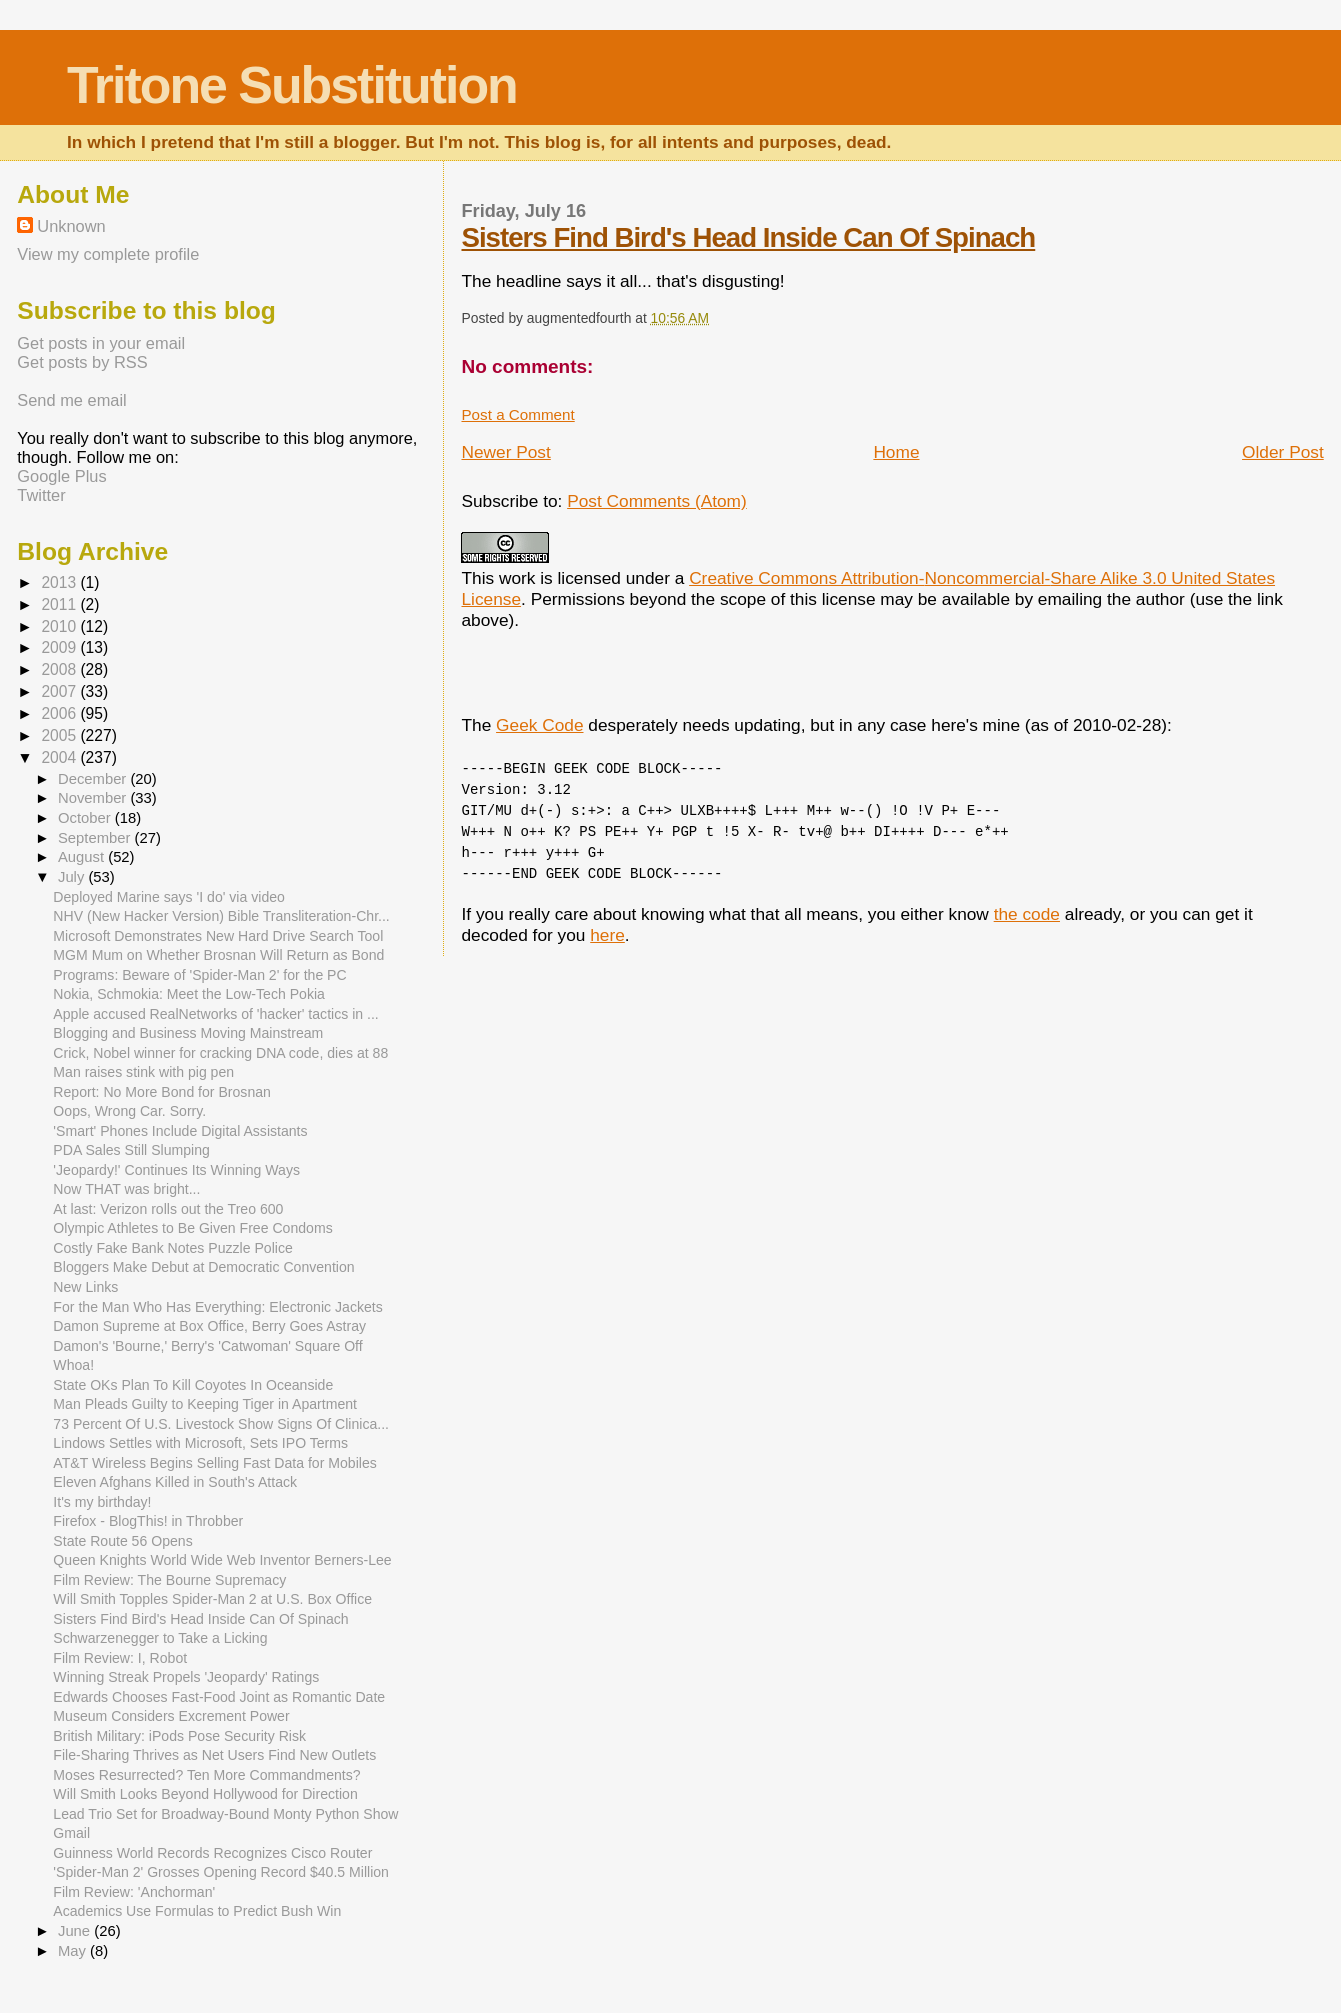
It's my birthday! (102, 1502)
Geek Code (539, 725)
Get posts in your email (101, 343)
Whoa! (73, 1365)
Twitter (41, 495)
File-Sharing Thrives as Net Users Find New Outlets (214, 1755)
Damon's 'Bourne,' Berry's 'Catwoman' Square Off (207, 1346)
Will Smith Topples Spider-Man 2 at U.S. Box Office (212, 1599)
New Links (85, 1287)
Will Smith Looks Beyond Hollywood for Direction (205, 1794)
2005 (60, 735)
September (96, 838)
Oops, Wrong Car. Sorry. (129, 1111)
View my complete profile (108, 254)
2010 (60, 626)
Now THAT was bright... (126, 1189)
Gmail (71, 1833)
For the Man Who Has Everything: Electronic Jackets (217, 1307)
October (86, 818)
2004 (60, 757)
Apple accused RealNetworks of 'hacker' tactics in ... (215, 1014)
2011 (60, 604)
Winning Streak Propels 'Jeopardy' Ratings (186, 1677)
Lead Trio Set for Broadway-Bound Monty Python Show (225, 1814)
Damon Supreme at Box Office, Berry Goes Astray (209, 1326)
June (76, 1931)
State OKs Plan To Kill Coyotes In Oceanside (193, 1385)
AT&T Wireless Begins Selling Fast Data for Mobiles (214, 1463)
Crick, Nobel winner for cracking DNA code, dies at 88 (220, 1053)
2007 (60, 691)
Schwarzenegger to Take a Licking (160, 1638)
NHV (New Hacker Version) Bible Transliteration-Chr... (221, 916)
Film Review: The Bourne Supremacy (169, 1580)
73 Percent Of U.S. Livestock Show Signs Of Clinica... (221, 1424)
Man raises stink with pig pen (143, 1072)
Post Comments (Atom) (657, 501)
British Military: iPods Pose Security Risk (179, 1736)
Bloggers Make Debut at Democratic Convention (203, 1267)
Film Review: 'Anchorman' (134, 1892)
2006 (60, 713)
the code (1027, 914)
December (94, 779)
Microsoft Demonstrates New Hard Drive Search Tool (218, 936)
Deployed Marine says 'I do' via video (169, 897)
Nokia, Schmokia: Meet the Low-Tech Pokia (189, 994)
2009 (60, 647)
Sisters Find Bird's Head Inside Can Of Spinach (748, 237)
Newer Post (505, 452)
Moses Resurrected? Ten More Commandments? (206, 1775)
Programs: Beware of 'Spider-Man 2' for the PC (199, 975)
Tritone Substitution (292, 85)
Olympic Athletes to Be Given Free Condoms (192, 1228)
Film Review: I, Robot (120, 1658)
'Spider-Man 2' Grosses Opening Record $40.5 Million (221, 1872)
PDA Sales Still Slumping (131, 1150)
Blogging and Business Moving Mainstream (188, 1033)
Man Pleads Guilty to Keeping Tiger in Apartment (205, 1404)
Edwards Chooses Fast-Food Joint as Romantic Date (219, 1697)
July (73, 877)
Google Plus (61, 476)
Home (896, 452)
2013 (60, 582)
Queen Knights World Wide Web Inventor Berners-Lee (222, 1560)
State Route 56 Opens (122, 1541)
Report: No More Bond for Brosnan (162, 1092)
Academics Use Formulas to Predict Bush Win (197, 1911)
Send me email (71, 400)
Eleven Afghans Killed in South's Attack (175, 1482)
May (74, 1951)
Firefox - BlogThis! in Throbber (148, 1521)
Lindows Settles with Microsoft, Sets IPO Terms (200, 1443)
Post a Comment (517, 414)
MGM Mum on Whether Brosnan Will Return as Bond (218, 955)
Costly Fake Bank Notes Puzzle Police (172, 1248)
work (517, 578)
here (607, 935)
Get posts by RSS (82, 362)
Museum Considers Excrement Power (171, 1716)
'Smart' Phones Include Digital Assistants (180, 1131)
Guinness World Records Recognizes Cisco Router (212, 1853)
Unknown (71, 226)
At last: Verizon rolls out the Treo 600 (168, 1209)
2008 (60, 669)
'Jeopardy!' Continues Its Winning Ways (176, 1170)
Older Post (1283, 452)
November (94, 798)
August (83, 857)
